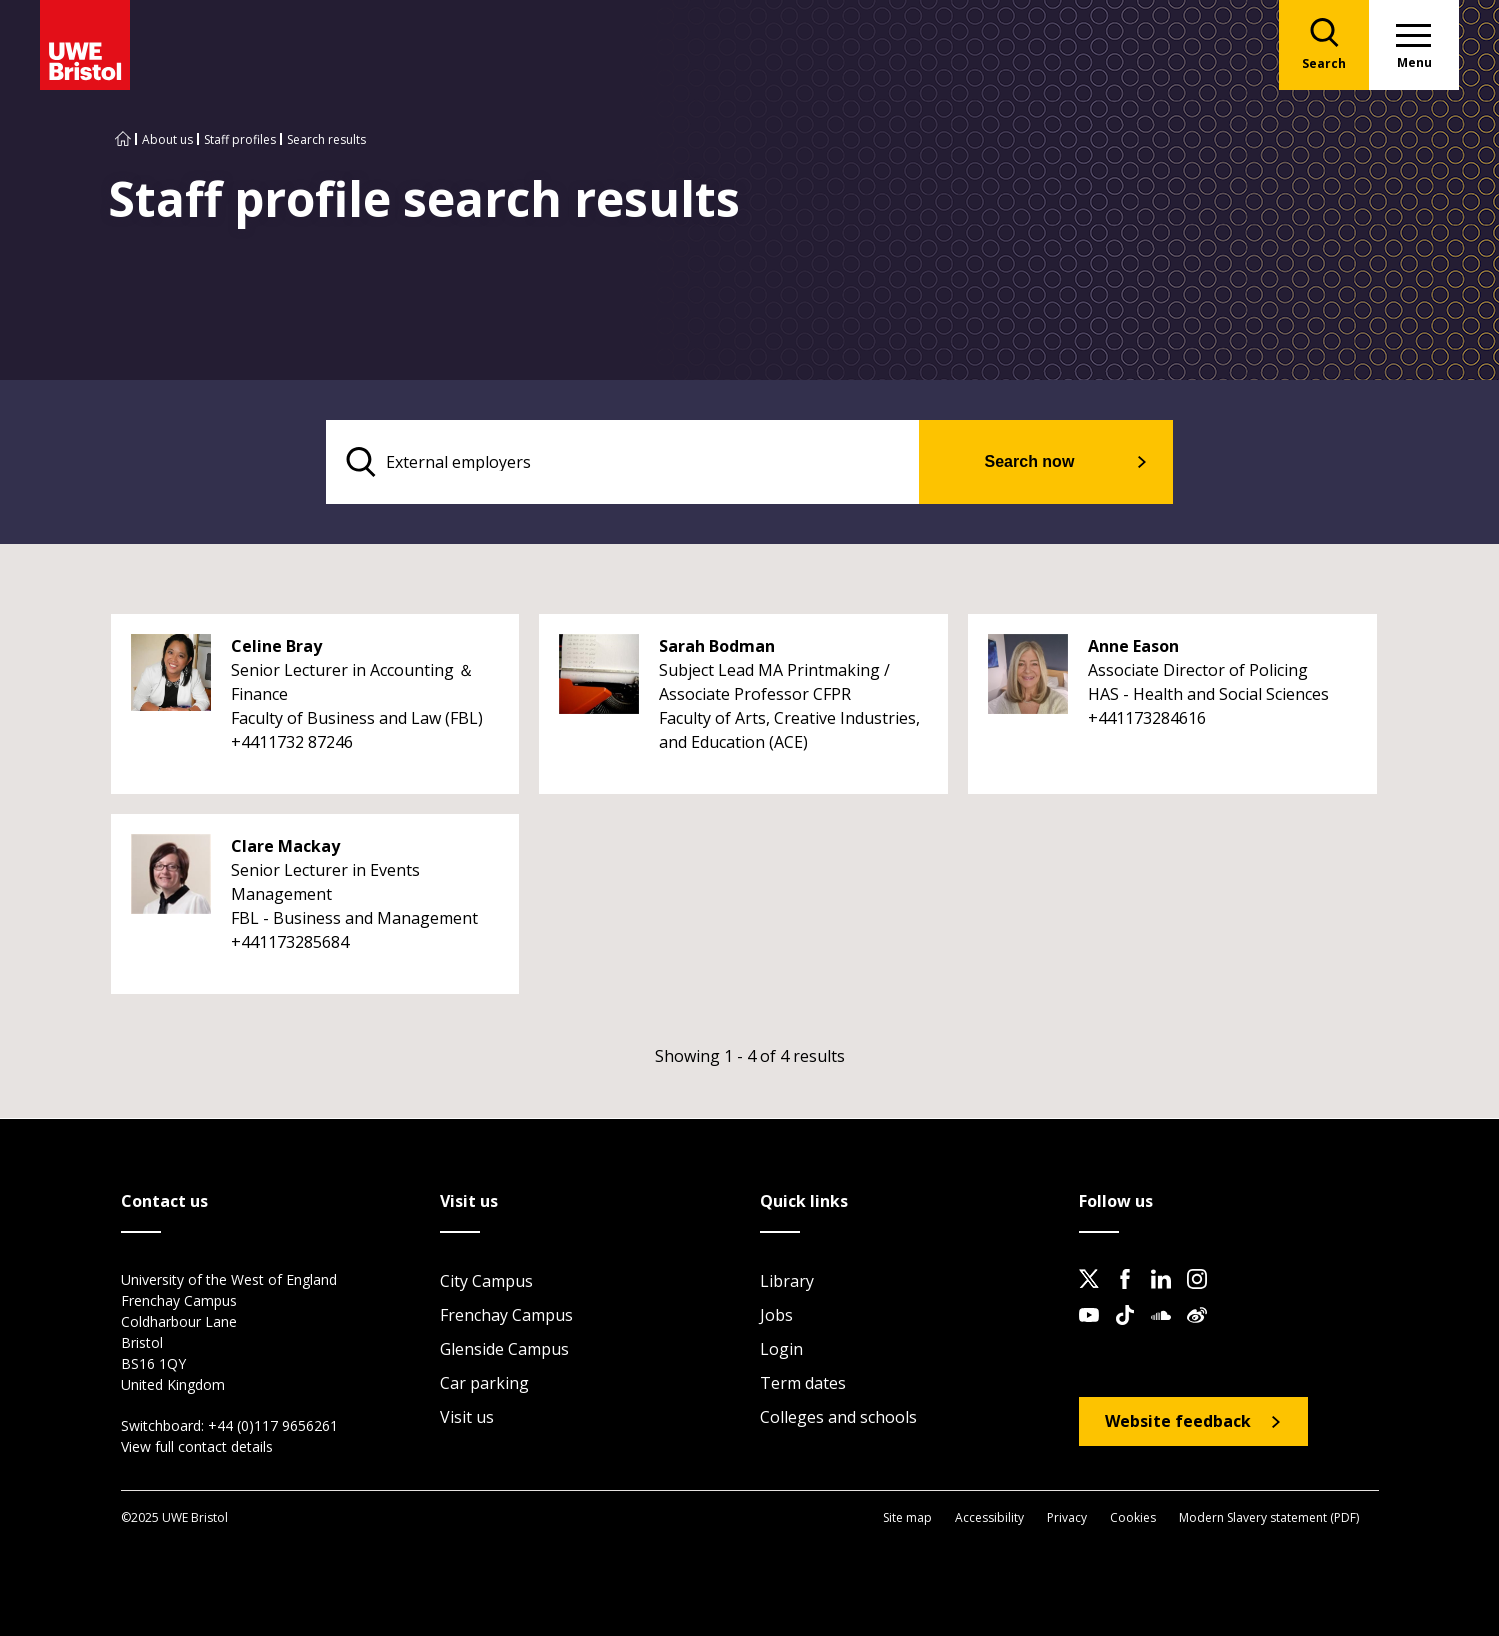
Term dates (803, 1383)
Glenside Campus (504, 1349)
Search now (1030, 461)
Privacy (1067, 1517)
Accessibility (989, 1517)
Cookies (1133, 1517)
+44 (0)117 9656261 (273, 1425)
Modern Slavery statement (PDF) (1269, 1517)
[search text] (622, 462)
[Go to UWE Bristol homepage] (123, 139)
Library (787, 1281)
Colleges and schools (838, 1417)
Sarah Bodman (717, 646)
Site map (907, 1517)
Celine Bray (276, 646)
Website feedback (1178, 1421)
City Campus (486, 1281)
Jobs (776, 1315)
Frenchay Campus (506, 1315)
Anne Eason (1133, 646)
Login (781, 1349)
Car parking (484, 1383)
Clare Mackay (285, 846)
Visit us (467, 1417)
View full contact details (197, 1446)
